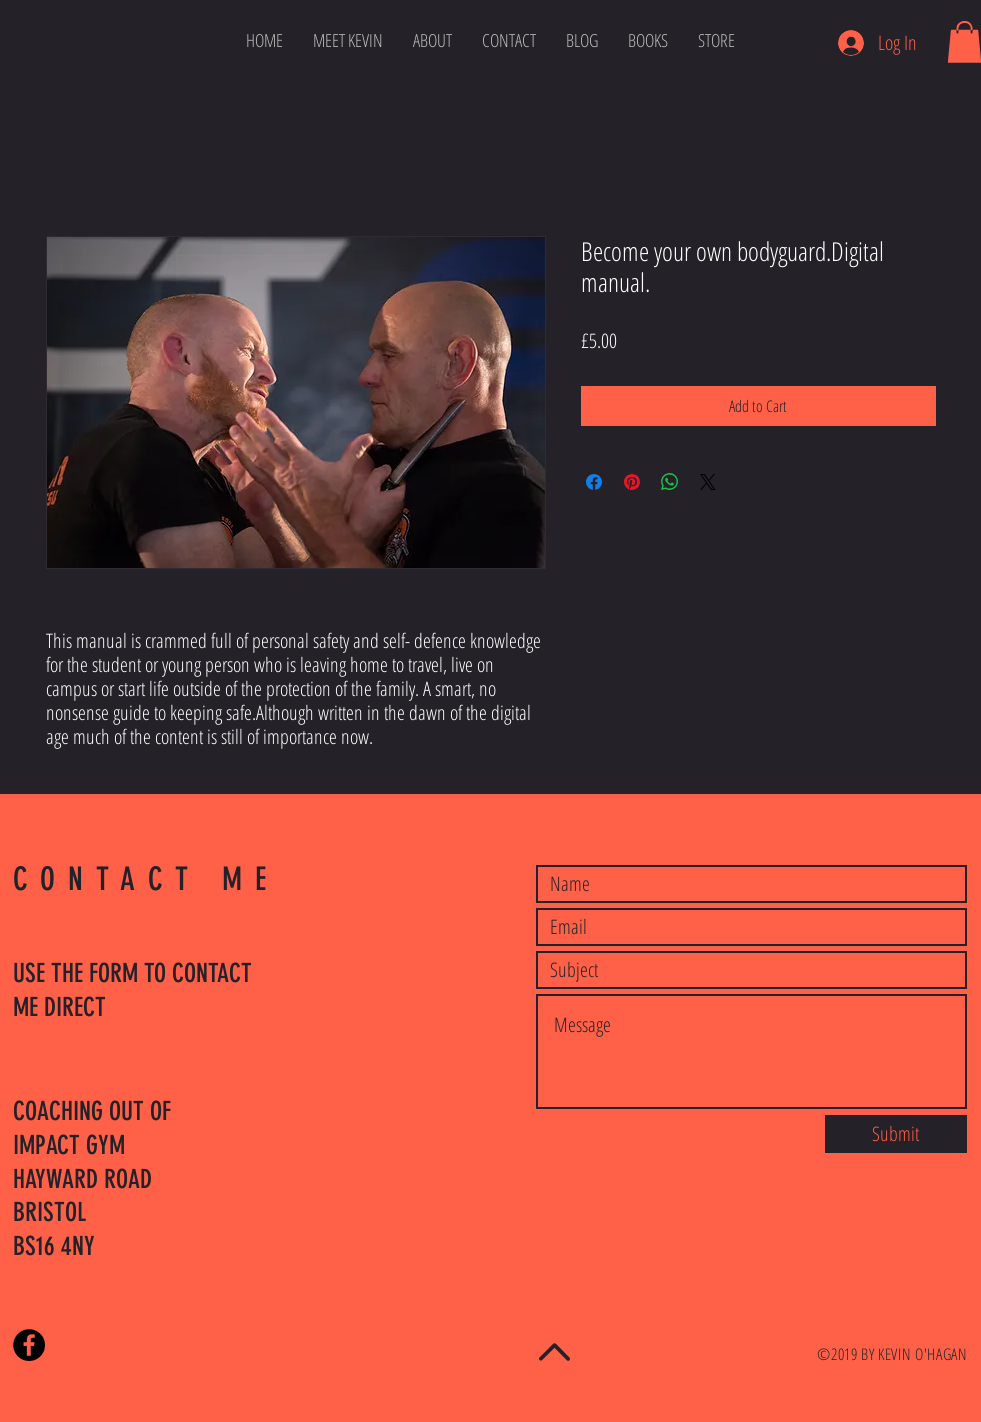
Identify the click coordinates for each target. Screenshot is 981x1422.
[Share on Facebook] (594, 482)
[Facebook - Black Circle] (29, 1345)
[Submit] (896, 1134)
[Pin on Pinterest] (632, 482)
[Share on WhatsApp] (670, 482)
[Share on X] (708, 482)
